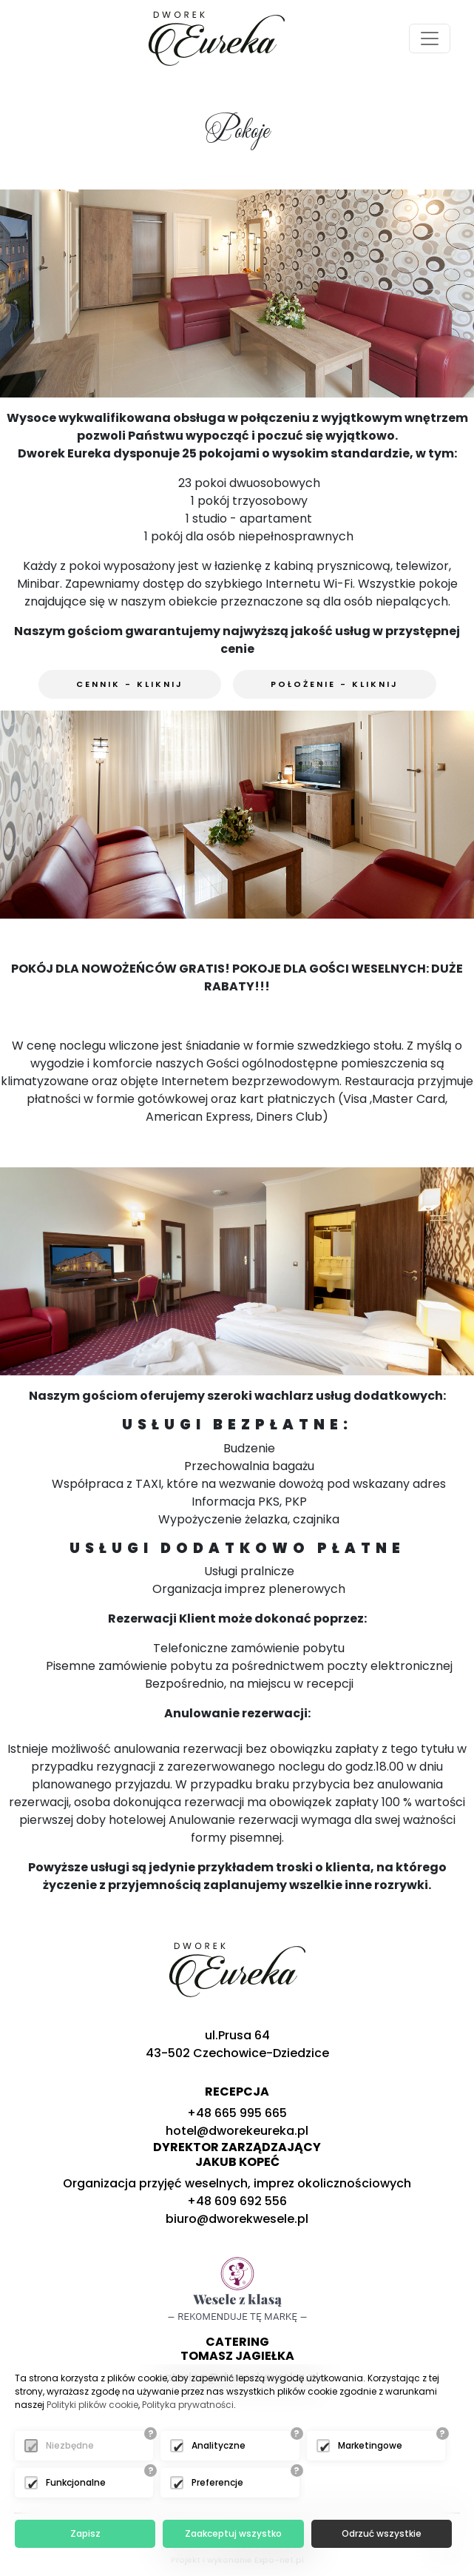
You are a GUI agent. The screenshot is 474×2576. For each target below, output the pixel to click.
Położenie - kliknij (335, 684)
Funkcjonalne (76, 2482)
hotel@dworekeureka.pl (237, 2130)
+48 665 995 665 (237, 2112)
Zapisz (85, 2533)
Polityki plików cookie (92, 2404)
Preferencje (217, 2482)
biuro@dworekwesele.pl (237, 2218)
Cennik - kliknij (129, 684)
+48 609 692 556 (237, 2201)
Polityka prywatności (188, 2404)
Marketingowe (370, 2445)
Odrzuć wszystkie (381, 2533)
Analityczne (219, 2445)
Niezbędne (70, 2445)
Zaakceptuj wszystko (233, 2533)
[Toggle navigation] (429, 38)
